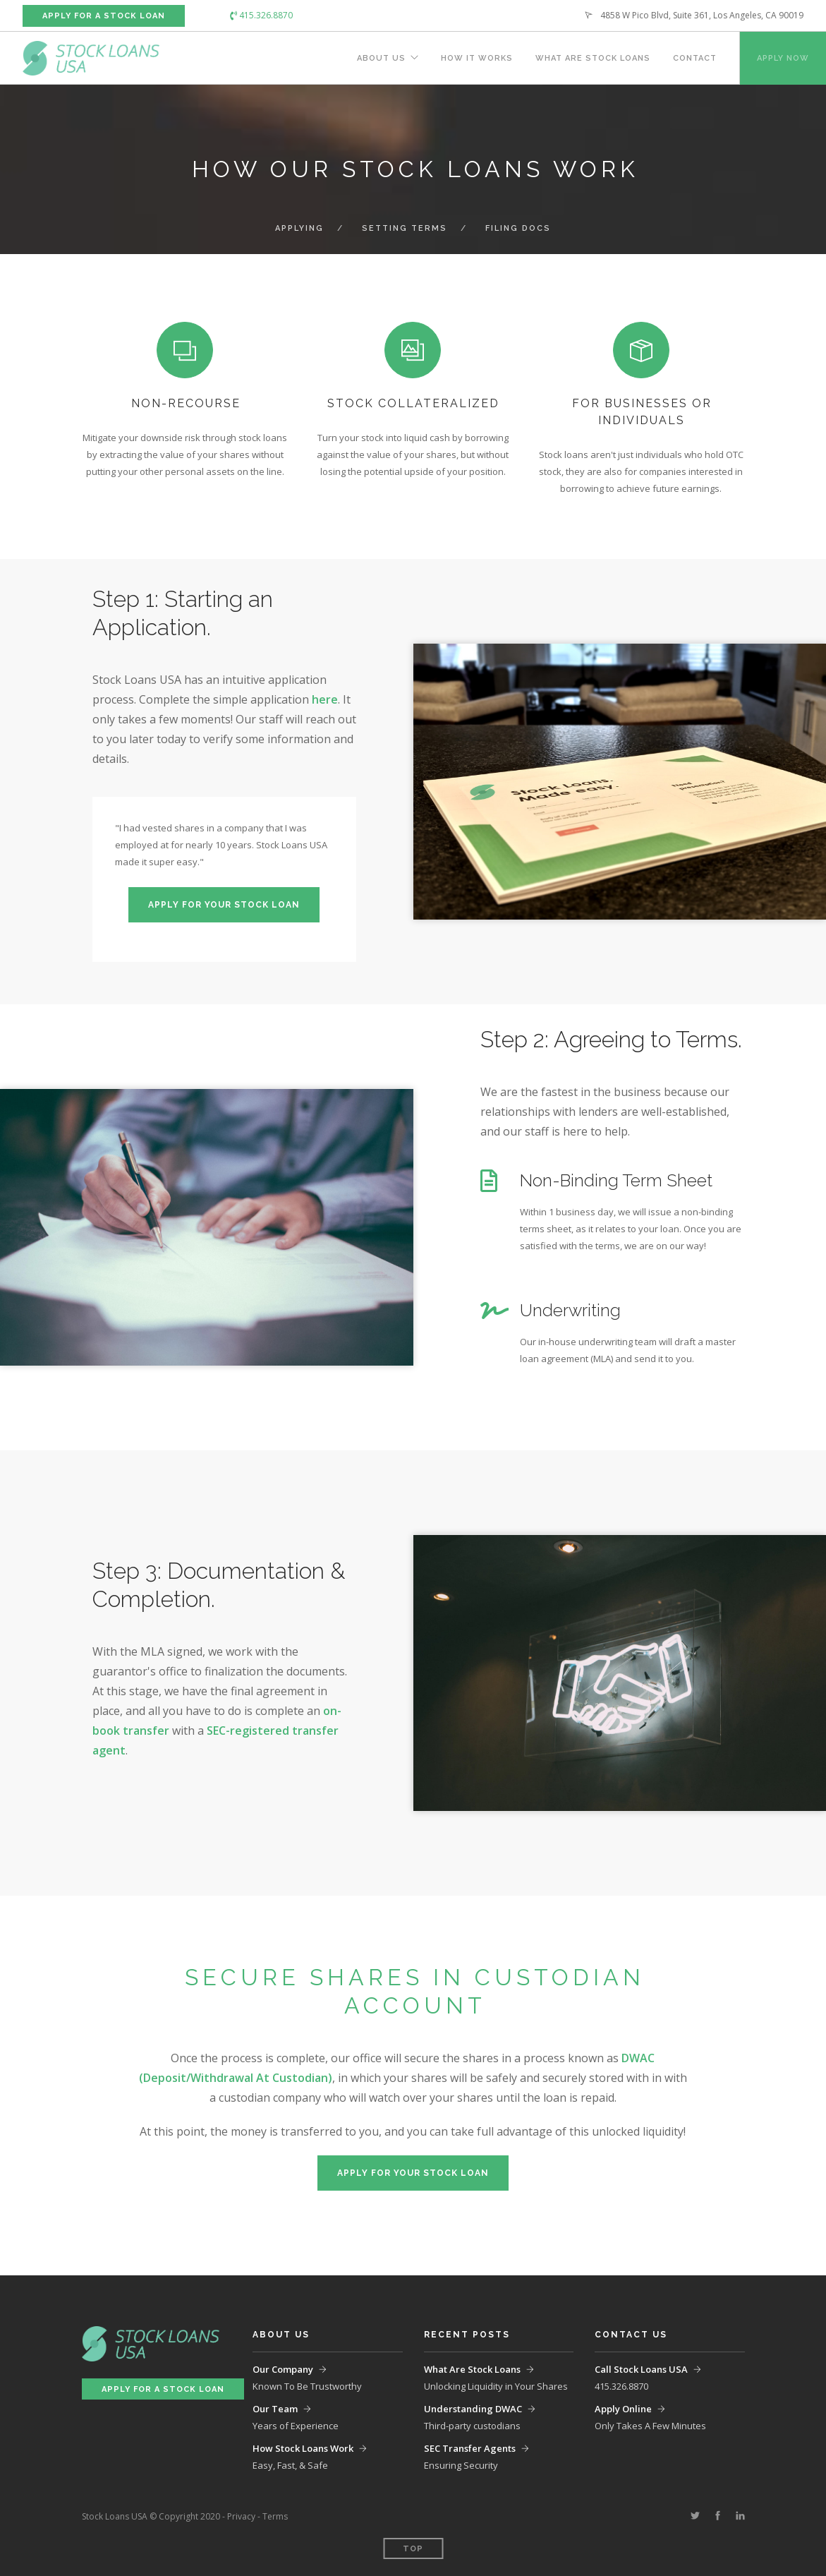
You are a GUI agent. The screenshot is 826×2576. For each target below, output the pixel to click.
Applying (299, 228)
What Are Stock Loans (592, 58)
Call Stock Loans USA (641, 2369)
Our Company (283, 2369)
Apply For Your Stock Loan (224, 905)
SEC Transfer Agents (470, 2448)
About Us (381, 58)
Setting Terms (404, 228)
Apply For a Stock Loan (103, 15)
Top (413, 2548)
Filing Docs (518, 228)
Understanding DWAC (473, 2408)
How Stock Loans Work (303, 2448)
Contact (695, 58)
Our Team (275, 2408)
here (325, 699)
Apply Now (783, 58)
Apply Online (623, 2408)
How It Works (477, 58)
